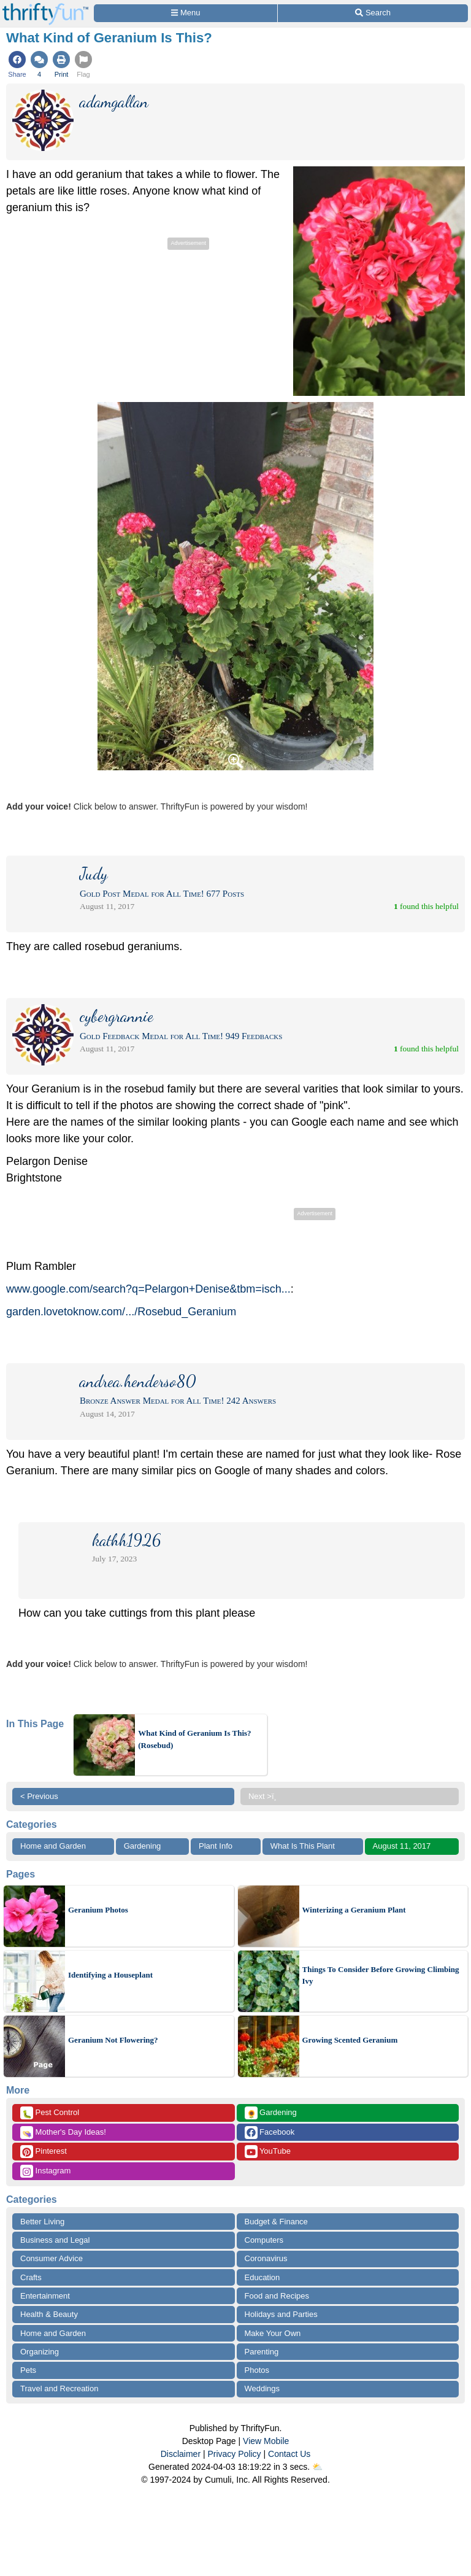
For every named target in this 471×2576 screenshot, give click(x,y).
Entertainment (45, 2295)
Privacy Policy (234, 2454)
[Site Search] (373, 13)
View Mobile (266, 2441)
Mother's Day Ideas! (63, 2132)
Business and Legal (55, 2240)
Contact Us (289, 2454)
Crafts (31, 2277)
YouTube (268, 2151)
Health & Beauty (49, 2314)
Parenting (262, 2351)
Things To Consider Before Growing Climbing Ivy (380, 1975)
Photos (257, 2370)
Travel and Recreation (59, 2388)
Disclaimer (181, 2454)
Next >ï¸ (265, 1796)
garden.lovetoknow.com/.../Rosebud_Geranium (121, 1311)
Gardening (142, 1846)
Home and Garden (53, 1846)
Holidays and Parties (281, 2314)
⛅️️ (317, 2467)
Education (262, 2277)
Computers (264, 2240)
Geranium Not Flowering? (113, 2039)
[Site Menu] (185, 13)
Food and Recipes (277, 2295)
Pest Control (49, 2112)
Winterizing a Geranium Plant (354, 1909)
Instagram (45, 2171)
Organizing (39, 2351)
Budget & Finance (276, 2221)
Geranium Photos (98, 1909)
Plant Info (215, 1846)
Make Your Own (273, 2333)
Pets (28, 2370)
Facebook (270, 2132)
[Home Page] (45, 7)
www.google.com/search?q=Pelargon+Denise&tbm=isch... (148, 1289)
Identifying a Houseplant (110, 1974)
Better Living (42, 2221)
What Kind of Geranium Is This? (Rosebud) (194, 1739)
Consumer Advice (51, 2258)
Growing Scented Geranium (350, 2039)
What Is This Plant (302, 1846)
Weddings (262, 2388)
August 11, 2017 (402, 1846)
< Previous (39, 1796)
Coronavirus (266, 2258)
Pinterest (43, 2151)
